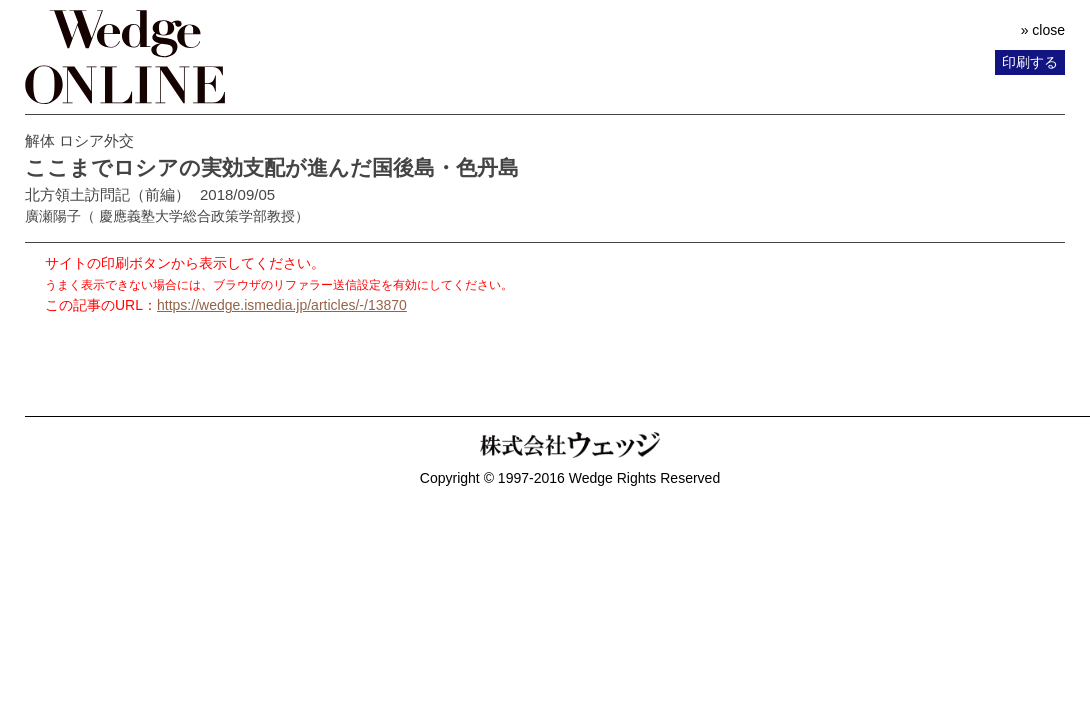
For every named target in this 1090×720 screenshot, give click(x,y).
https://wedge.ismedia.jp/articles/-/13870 (282, 305)
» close (1043, 30)
